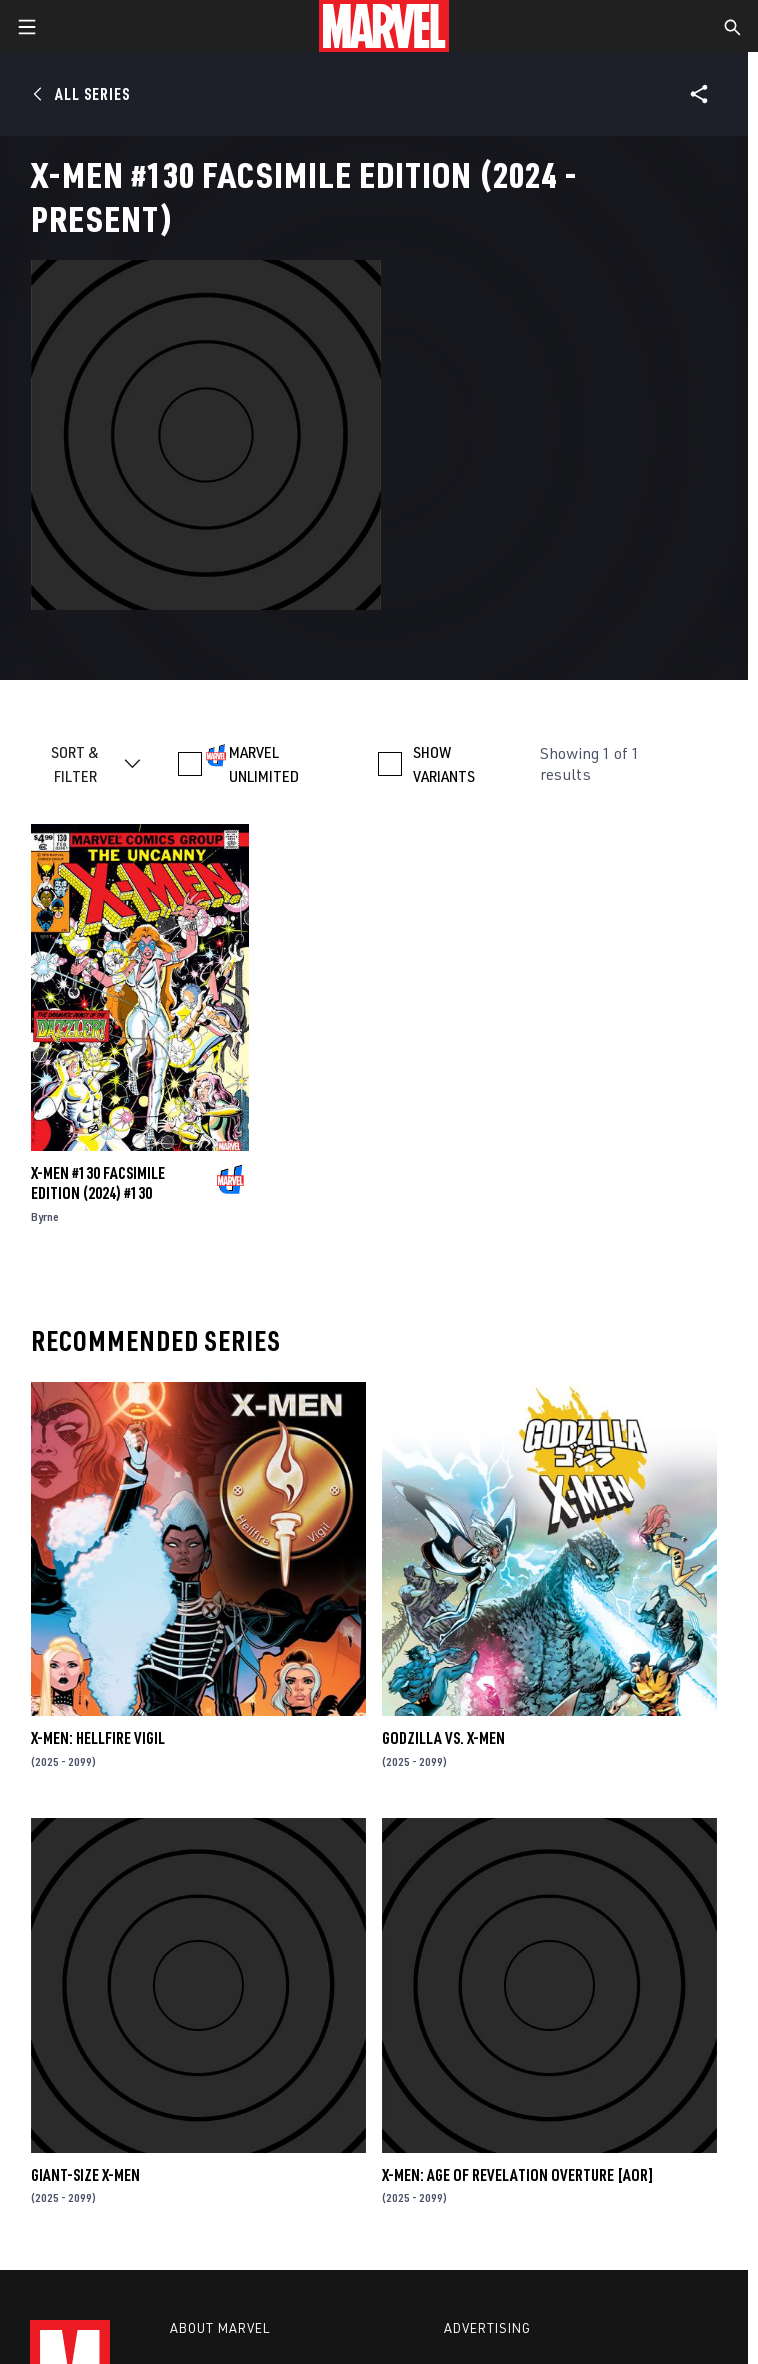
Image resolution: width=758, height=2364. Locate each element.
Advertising (487, 2328)
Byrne (45, 1216)
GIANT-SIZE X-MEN (85, 2175)
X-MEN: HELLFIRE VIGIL (98, 1738)
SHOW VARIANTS (444, 764)
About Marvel (220, 2328)
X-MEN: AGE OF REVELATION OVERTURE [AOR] (518, 2175)
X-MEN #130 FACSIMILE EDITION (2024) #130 (98, 1183)
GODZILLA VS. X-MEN (443, 1738)
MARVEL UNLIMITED (264, 764)
